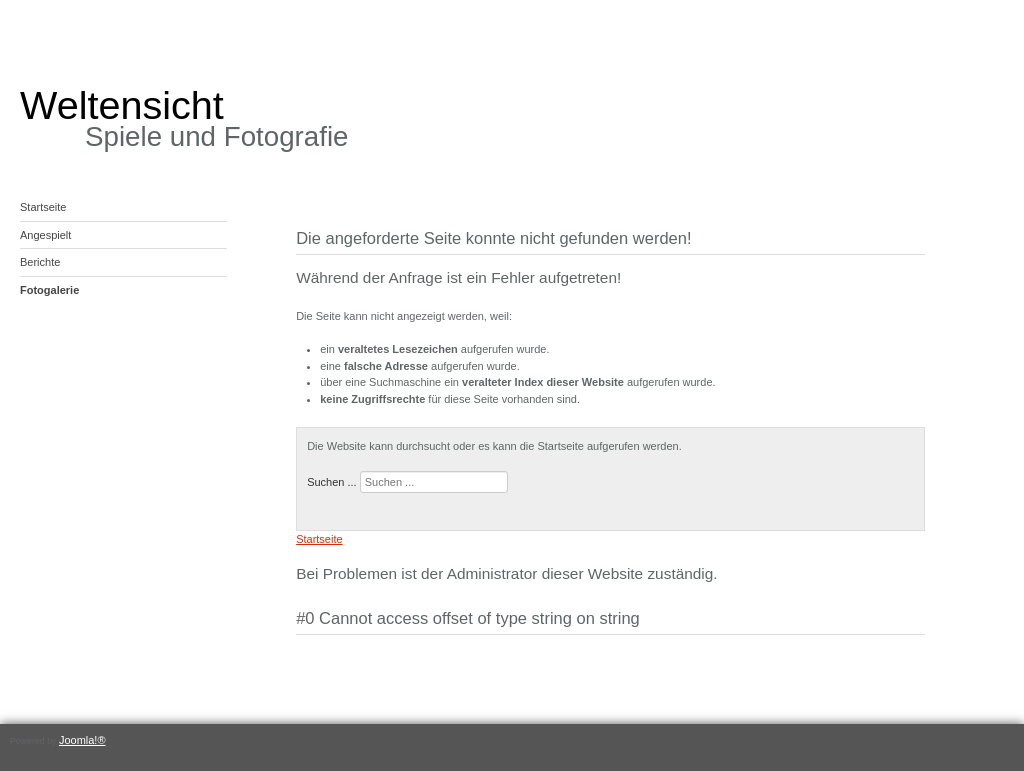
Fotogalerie (49, 290)
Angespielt (45, 235)
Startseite (43, 207)
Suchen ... (332, 482)
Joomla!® (82, 740)
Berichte (40, 262)
